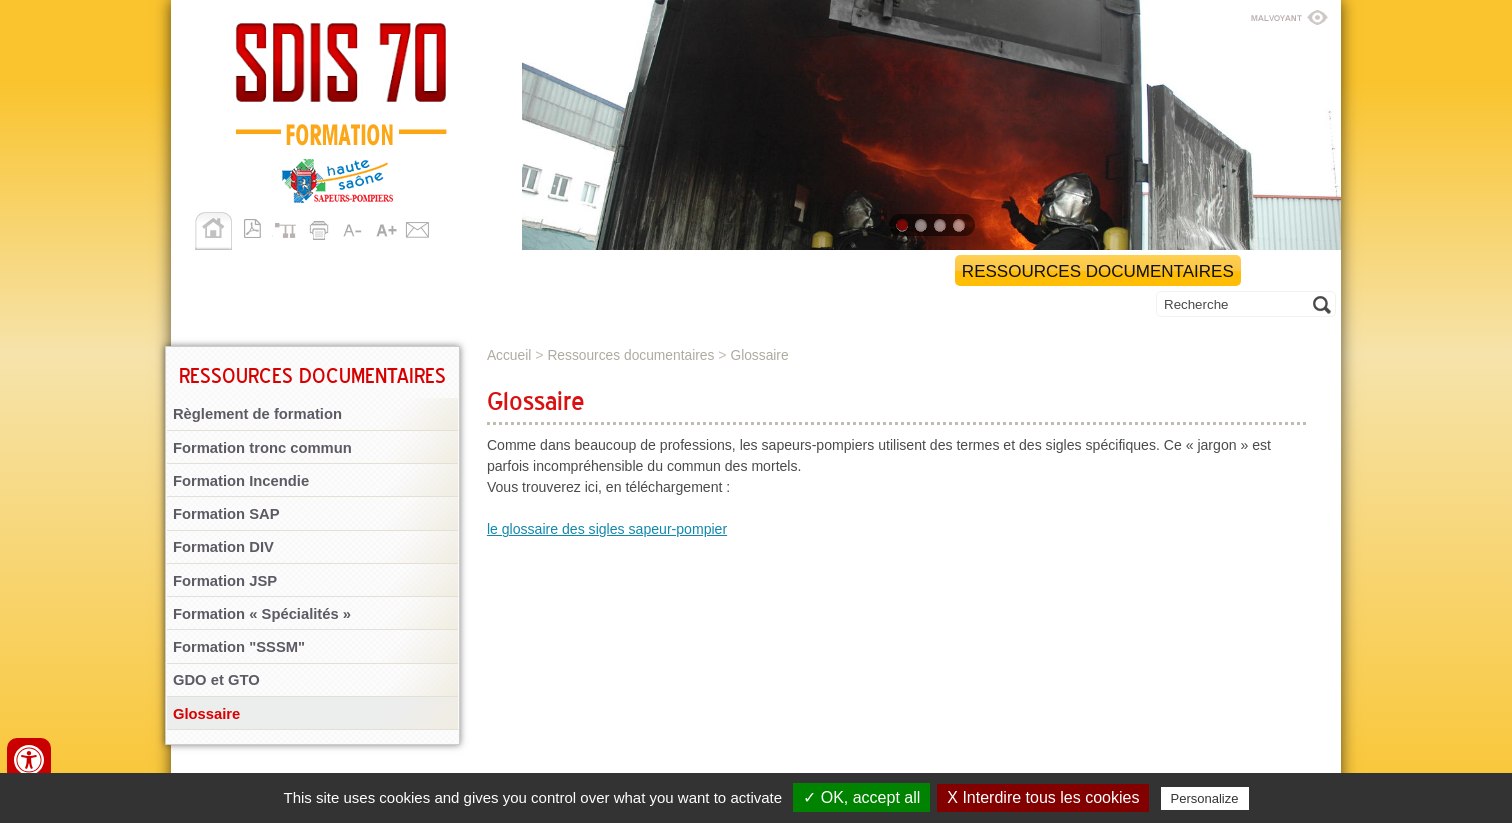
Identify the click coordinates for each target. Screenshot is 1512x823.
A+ (386, 227)
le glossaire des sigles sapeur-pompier (607, 529)
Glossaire (206, 714)
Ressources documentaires (1098, 271)
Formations (636, 271)
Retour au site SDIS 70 (298, 271)
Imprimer (322, 227)
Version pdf (258, 227)
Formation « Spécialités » (262, 614)
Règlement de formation (257, 414)
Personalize (1205, 798)
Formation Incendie (241, 481)
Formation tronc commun (262, 448)
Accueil (213, 231)
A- (354, 227)
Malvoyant (1289, 15)
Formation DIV (223, 547)
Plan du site (290, 227)
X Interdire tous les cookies (1043, 797)
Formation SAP (226, 514)
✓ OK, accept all (861, 797)
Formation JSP (225, 581)
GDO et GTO (216, 680)
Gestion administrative (827, 271)
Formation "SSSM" (239, 647)
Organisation (491, 271)
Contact (418, 227)
